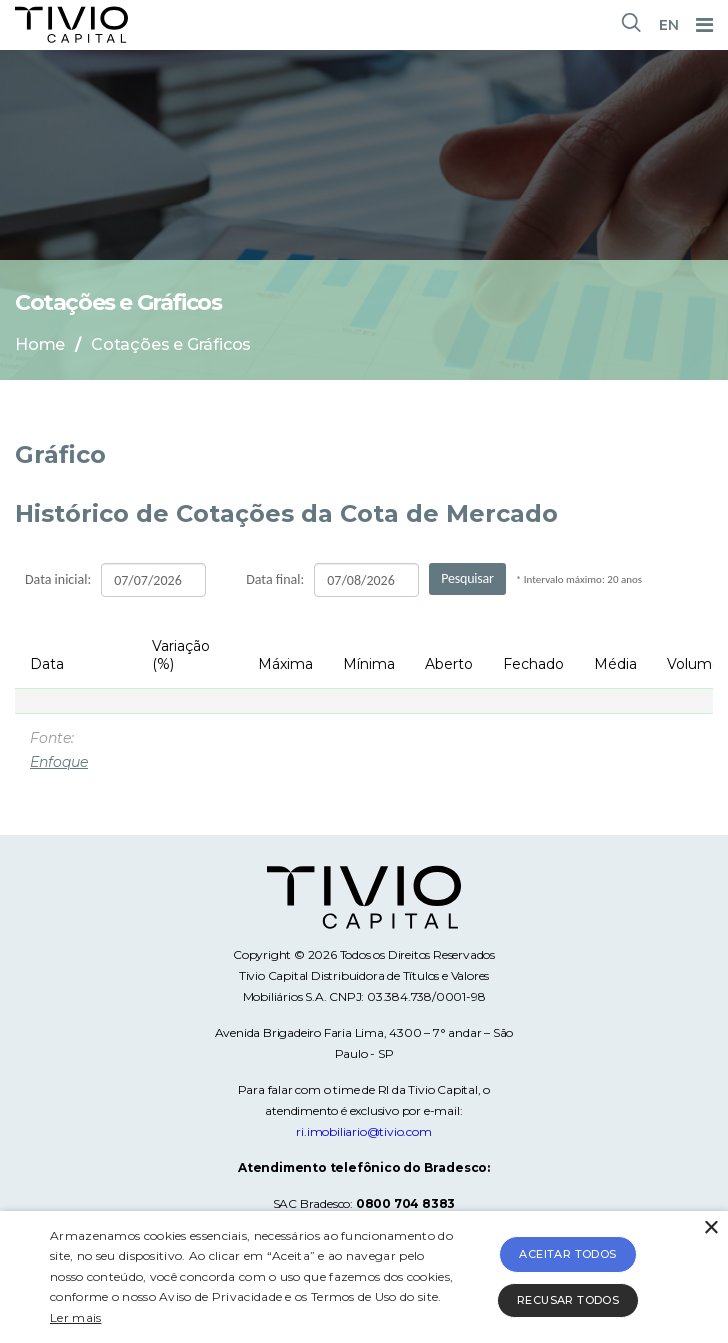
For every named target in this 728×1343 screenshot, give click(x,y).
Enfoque (59, 762)
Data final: (275, 579)
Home (40, 344)
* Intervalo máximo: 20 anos (579, 579)
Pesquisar (467, 578)
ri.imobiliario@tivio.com (363, 1131)
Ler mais (75, 1317)
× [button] (710, 1228)
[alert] (364, 1277)
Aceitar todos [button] (567, 1254)
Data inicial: (58, 579)
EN (669, 25)
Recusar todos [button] (568, 1300)
